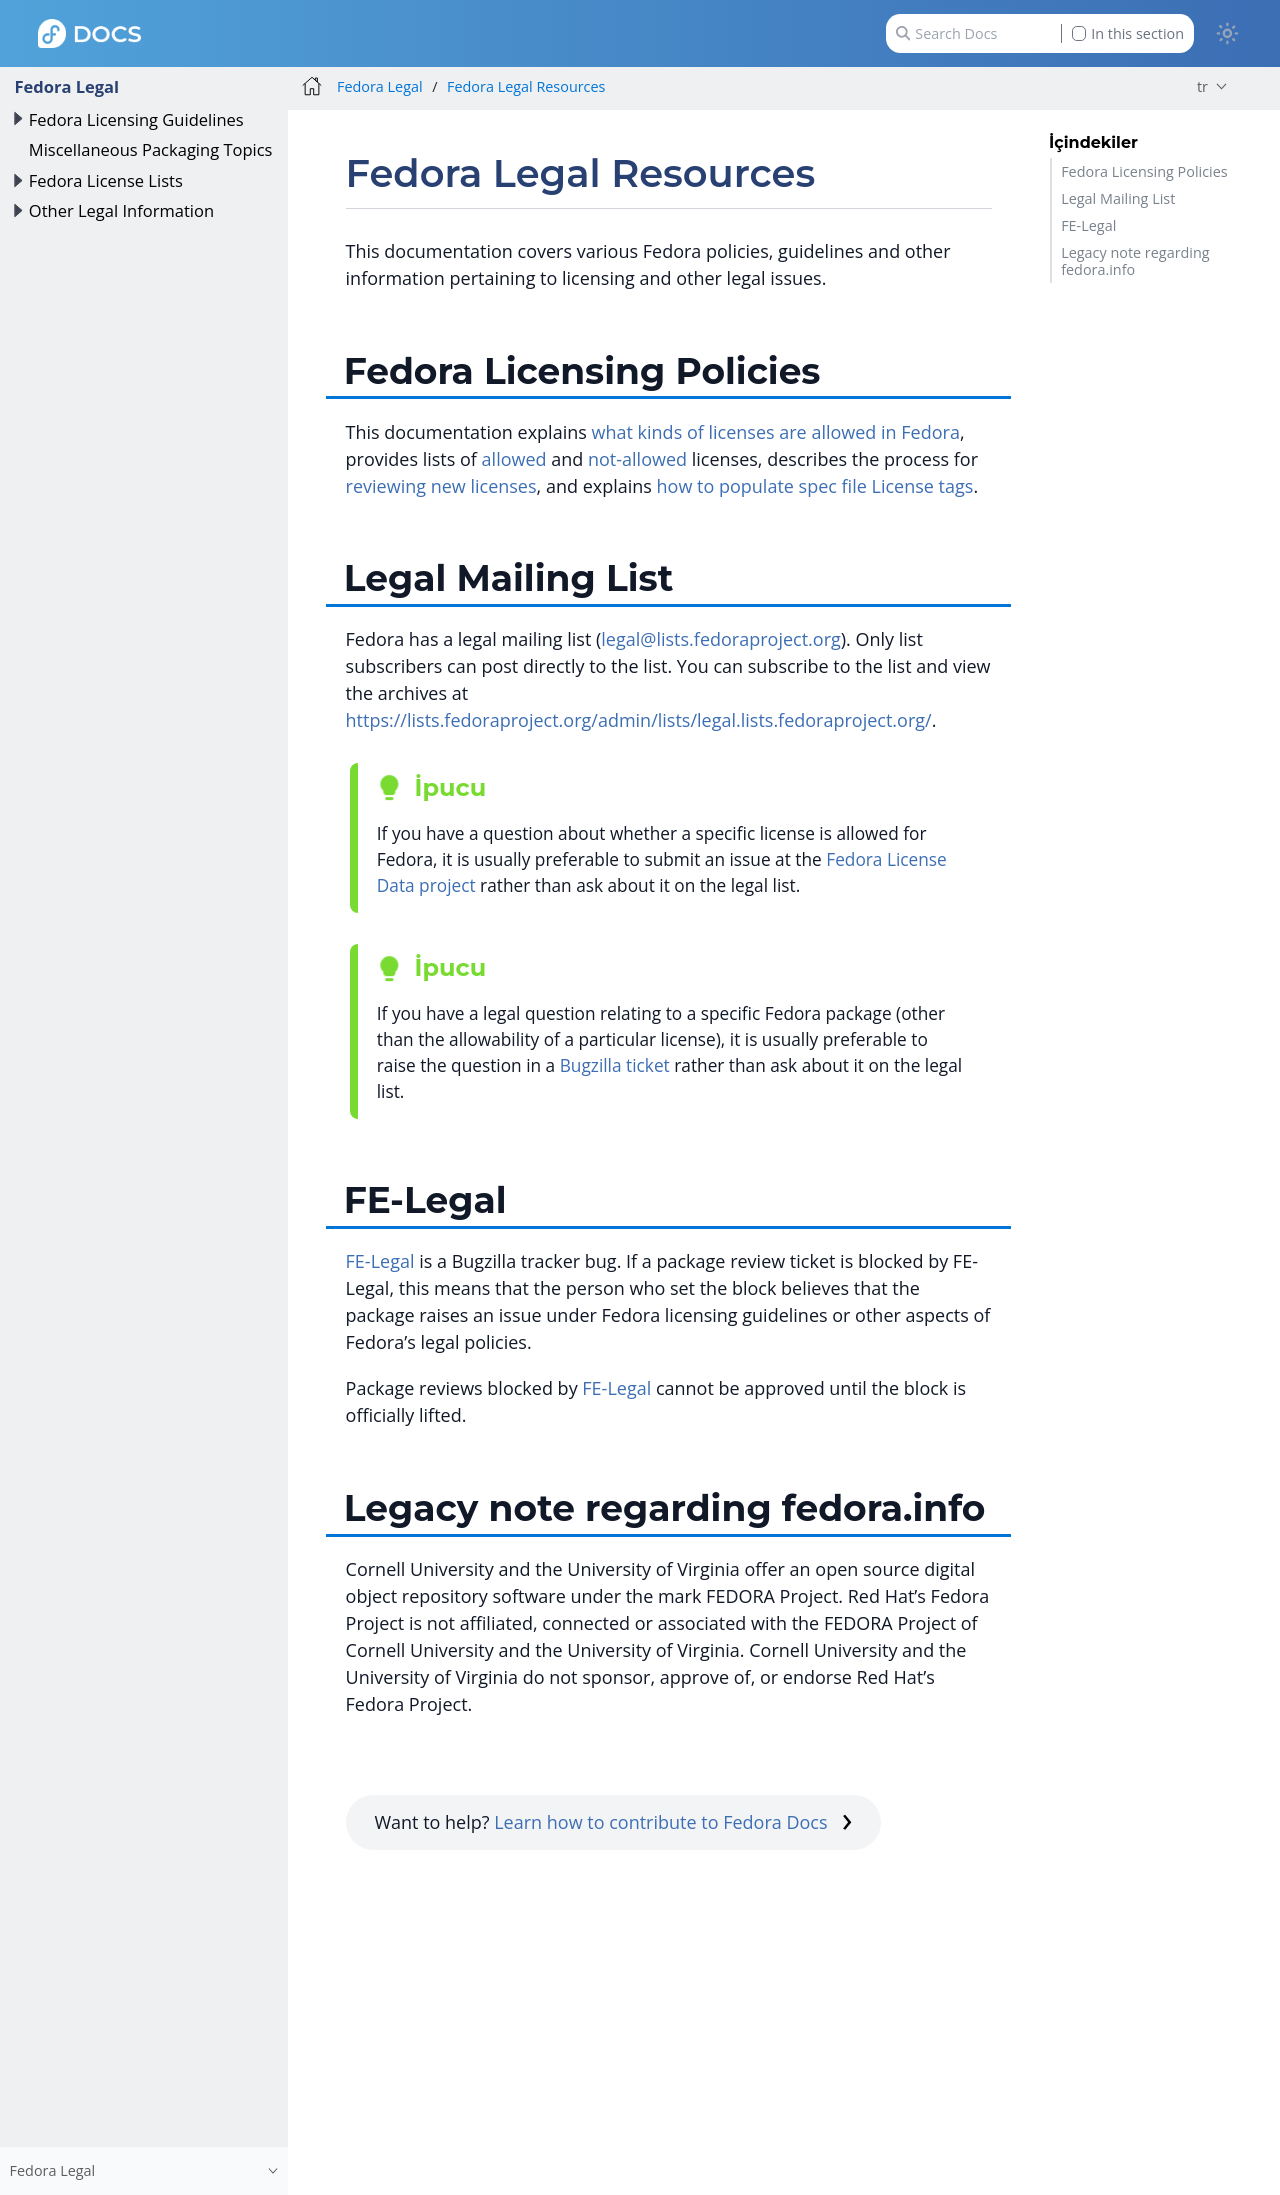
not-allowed (637, 459)
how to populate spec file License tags (815, 486)
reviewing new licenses (441, 486)
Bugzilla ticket (615, 1065)
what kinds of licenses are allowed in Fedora (776, 432)
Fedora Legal (66, 86)
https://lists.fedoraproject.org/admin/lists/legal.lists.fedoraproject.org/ (639, 720)
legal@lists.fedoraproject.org (720, 639)
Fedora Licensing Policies (1144, 171)
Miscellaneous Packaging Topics (151, 149)
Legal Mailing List (1118, 198)
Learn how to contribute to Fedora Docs (673, 1822)
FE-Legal (1088, 225)
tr (1202, 86)
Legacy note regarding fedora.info (1135, 261)
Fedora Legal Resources (526, 86)
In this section (1128, 33)
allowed (514, 459)
